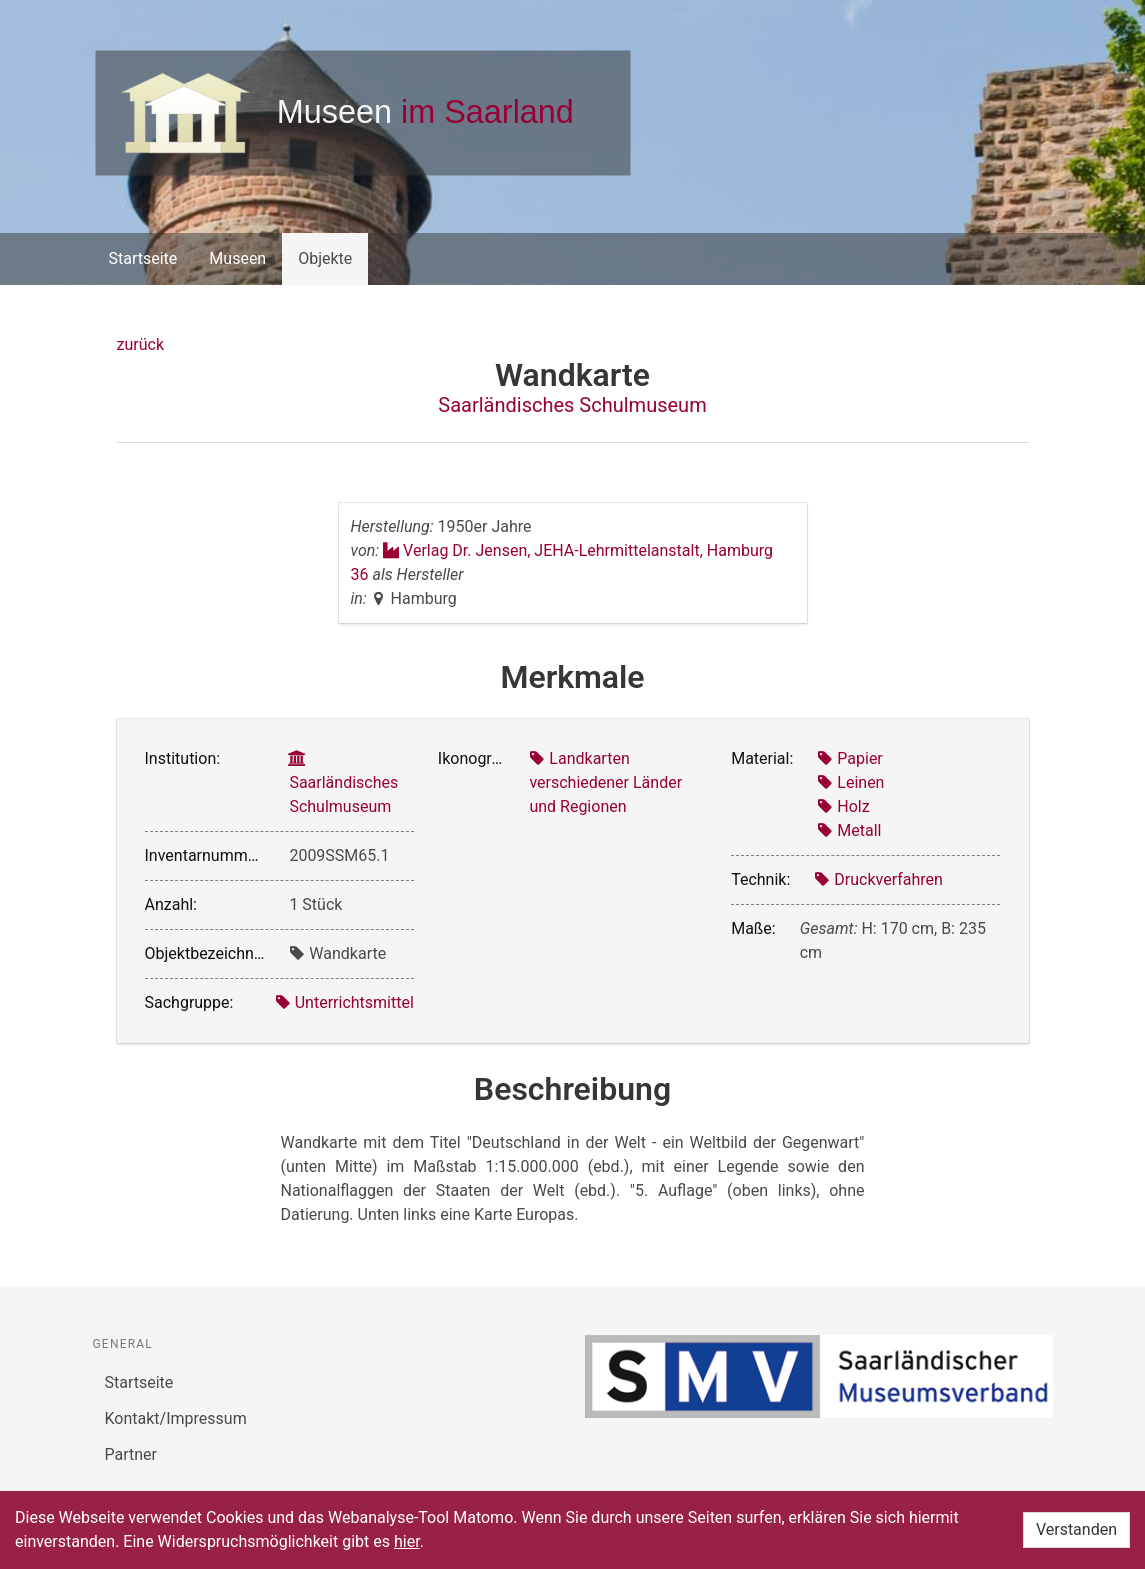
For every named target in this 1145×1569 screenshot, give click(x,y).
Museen (237, 258)
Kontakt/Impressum (176, 1418)
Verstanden (1076, 1529)
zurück (140, 344)
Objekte (325, 258)
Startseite (143, 258)
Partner (131, 1454)
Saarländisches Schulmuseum (572, 405)
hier (407, 1541)
